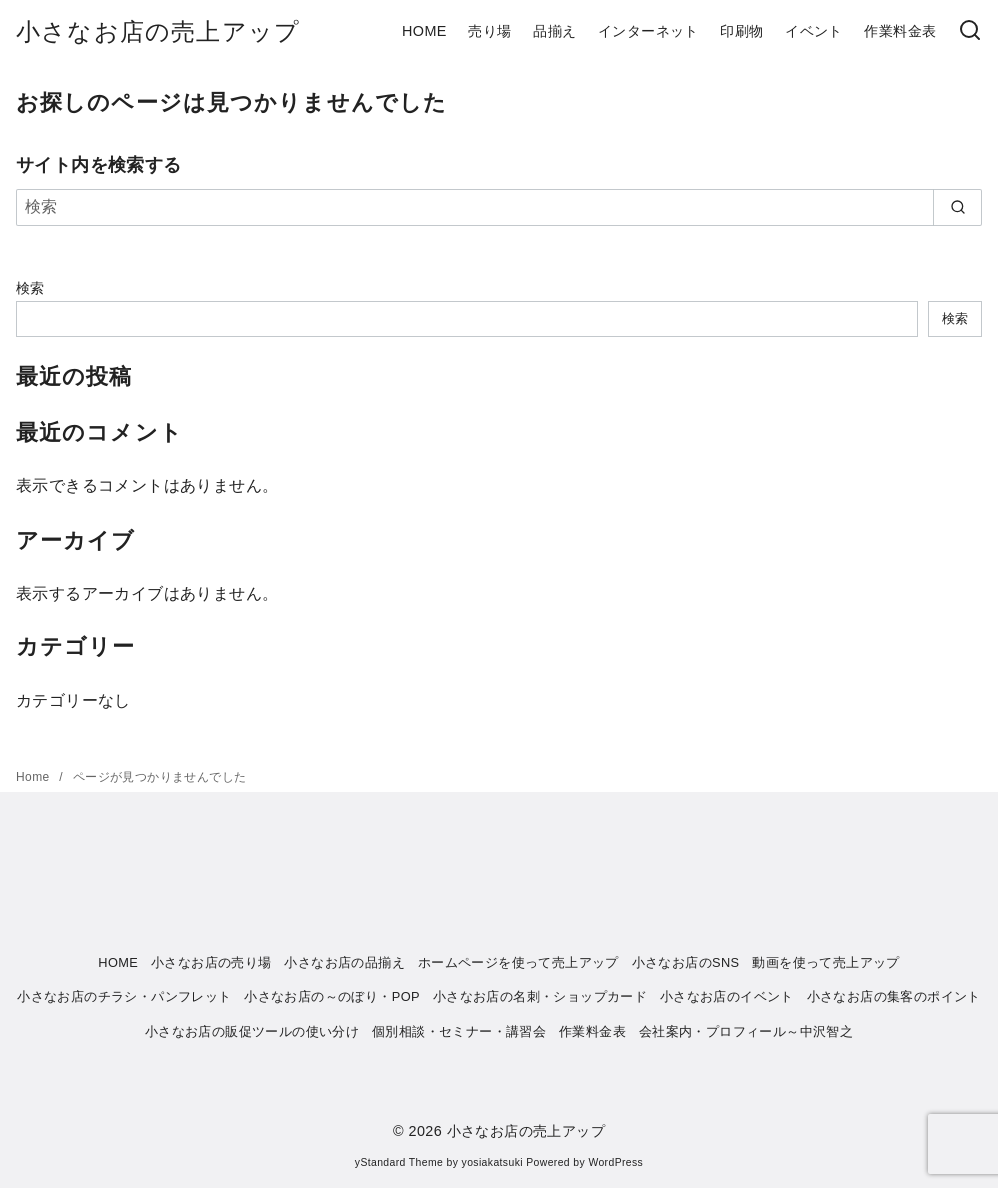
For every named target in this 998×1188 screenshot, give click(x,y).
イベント (814, 31)
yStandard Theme (399, 1162)
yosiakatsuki (492, 1162)
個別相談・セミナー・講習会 (459, 1031)
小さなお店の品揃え (344, 962)
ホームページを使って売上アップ (518, 962)
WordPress (615, 1162)
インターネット (648, 31)
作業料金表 (900, 31)
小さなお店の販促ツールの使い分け (252, 1031)
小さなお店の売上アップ (158, 31)
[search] (957, 207)
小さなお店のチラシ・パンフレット (124, 996)
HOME (424, 31)
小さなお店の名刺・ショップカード (540, 996)
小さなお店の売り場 (211, 962)
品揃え (554, 31)
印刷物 (741, 31)
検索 (30, 288)
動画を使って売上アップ (825, 962)
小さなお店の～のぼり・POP (332, 996)
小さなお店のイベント (727, 996)
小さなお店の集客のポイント (894, 996)
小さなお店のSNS (686, 962)
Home (34, 777)
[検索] (970, 31)
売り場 (489, 31)
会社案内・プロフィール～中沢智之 (746, 1031)
